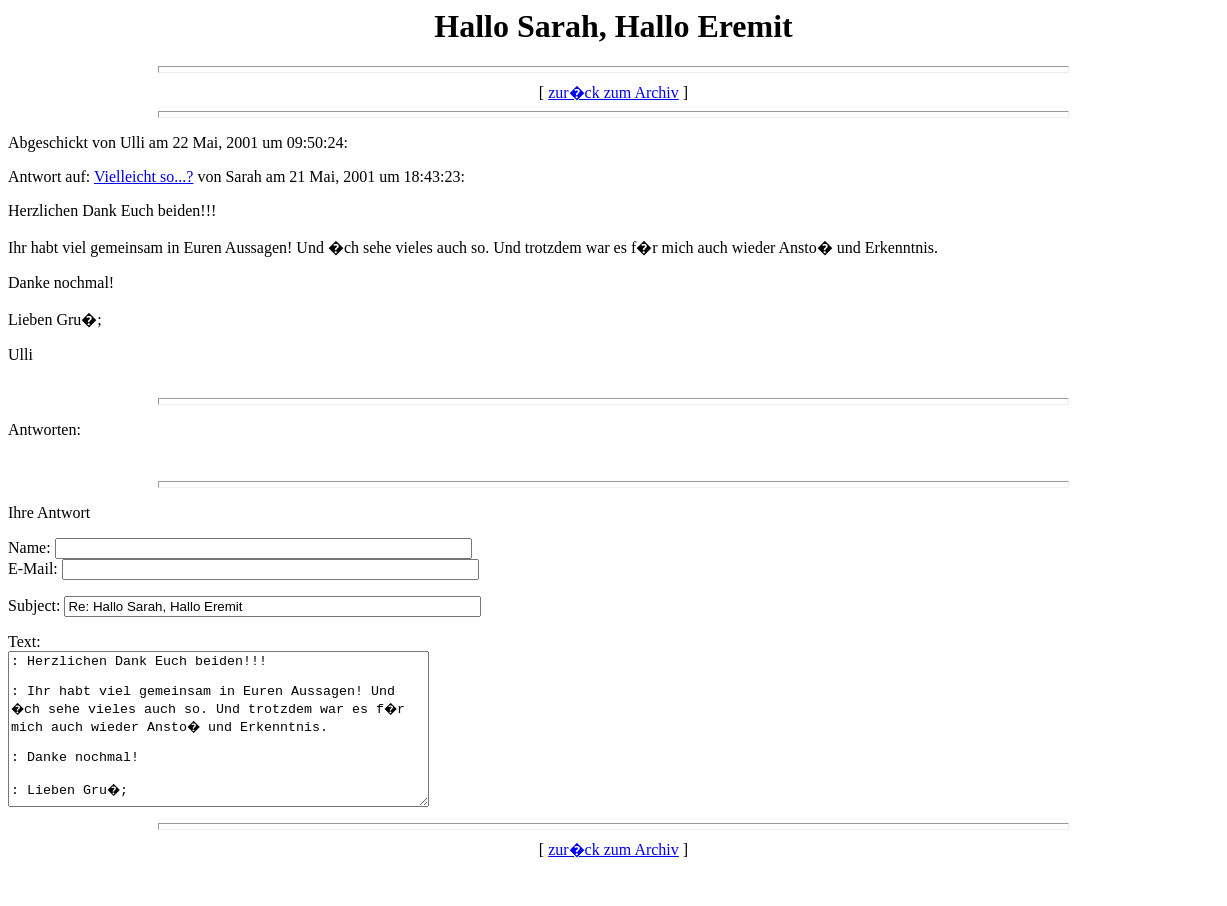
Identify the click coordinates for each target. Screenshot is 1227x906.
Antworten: (44, 429)
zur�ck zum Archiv (613, 92)
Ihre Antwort (49, 512)
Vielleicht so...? (143, 176)
